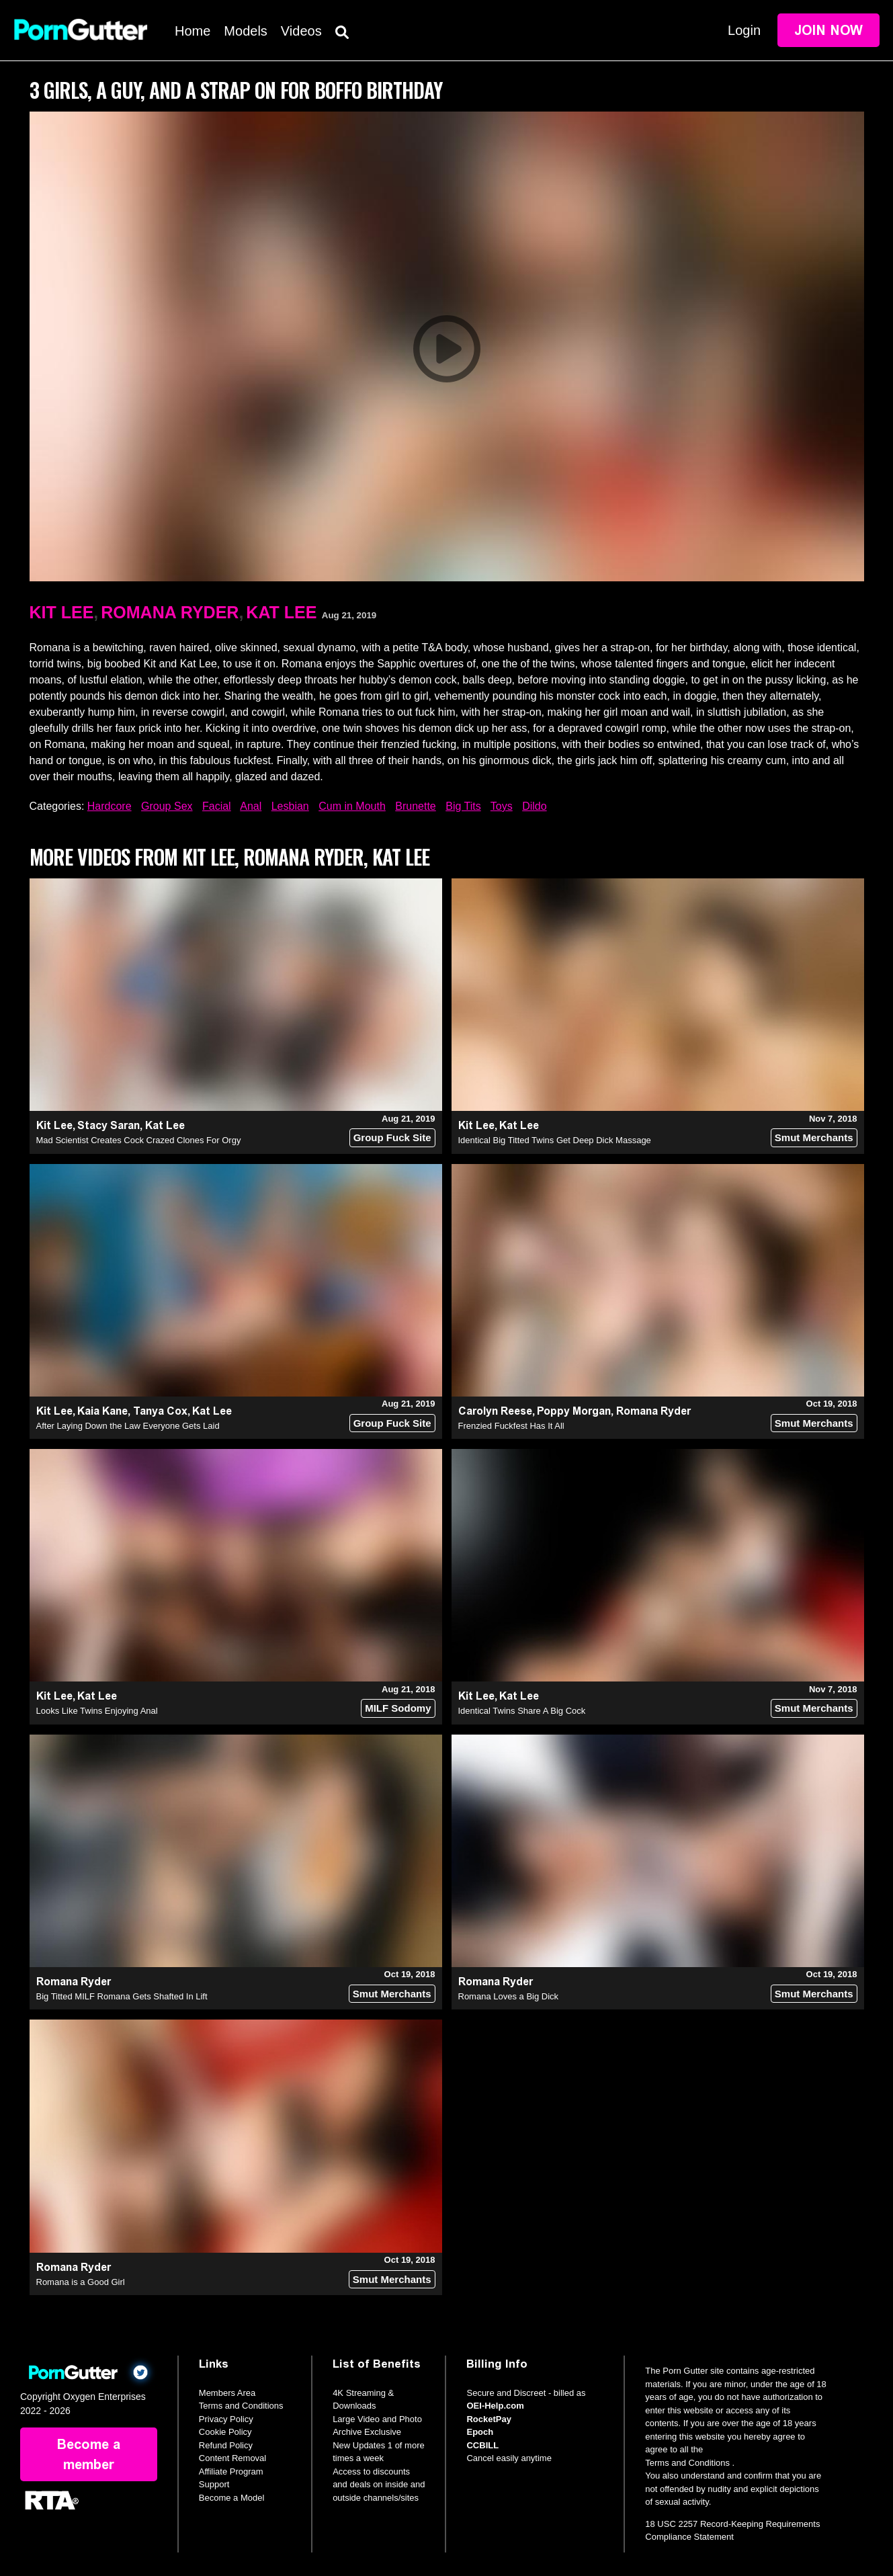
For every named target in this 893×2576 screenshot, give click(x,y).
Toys (502, 806)
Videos (301, 31)
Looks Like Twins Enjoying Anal (97, 1711)
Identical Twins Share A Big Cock (522, 1711)
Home (192, 31)
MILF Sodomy (398, 1708)
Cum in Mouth (352, 806)
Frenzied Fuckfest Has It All (511, 1426)
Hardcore (109, 806)
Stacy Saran (108, 1125)
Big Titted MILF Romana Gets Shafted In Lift (122, 1996)
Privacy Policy (226, 2419)
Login (744, 30)
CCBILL (482, 2445)
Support (214, 2484)
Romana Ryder (170, 612)
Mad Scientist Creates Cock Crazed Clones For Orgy (138, 1140)
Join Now (828, 30)
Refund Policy (226, 2445)
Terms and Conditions (241, 2406)
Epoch (479, 2432)
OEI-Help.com (494, 2406)
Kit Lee (62, 612)
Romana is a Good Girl (80, 2282)
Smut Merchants (814, 1137)
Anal (250, 806)
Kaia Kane (102, 1411)
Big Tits (462, 806)
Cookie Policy (225, 2432)
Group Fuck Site (392, 1137)
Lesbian (290, 806)
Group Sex (166, 806)
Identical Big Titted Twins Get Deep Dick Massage (554, 1140)
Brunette (415, 806)
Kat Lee (281, 612)
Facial (216, 806)
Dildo (534, 806)
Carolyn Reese (495, 1411)
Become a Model (232, 2498)
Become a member (88, 2454)
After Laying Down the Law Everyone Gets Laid (128, 1426)
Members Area (227, 2393)
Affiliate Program (231, 2471)
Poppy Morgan (574, 1411)
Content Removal (232, 2458)
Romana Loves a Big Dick (508, 1996)
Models (245, 31)
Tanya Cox (160, 1411)
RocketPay (488, 2419)
